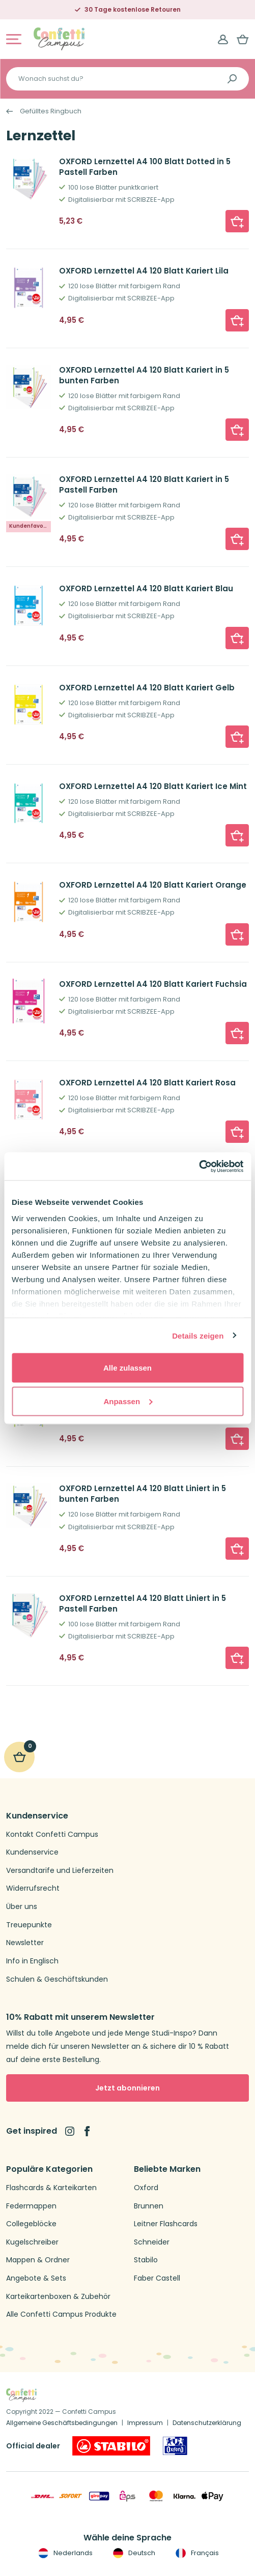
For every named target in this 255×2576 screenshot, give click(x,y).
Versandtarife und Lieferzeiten (60, 1870)
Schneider (151, 2242)
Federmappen (31, 2206)
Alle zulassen (127, 1367)
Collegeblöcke (31, 2224)
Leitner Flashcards (165, 2224)
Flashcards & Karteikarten (51, 2188)
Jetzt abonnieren (127, 2088)
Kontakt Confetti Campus (52, 1834)
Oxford (146, 2188)
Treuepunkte (29, 1925)
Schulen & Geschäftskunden (57, 1979)
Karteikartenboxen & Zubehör (58, 2296)
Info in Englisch (32, 1961)
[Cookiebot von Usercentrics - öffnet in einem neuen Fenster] (198, 1166)
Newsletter (25, 1943)
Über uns (21, 1907)
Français (196, 2553)
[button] (237, 221)
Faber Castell (157, 2278)
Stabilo (146, 2260)
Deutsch (133, 2553)
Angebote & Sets (36, 2278)
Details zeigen (197, 1335)
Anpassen (127, 1401)
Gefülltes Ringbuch (50, 111)
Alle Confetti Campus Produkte (61, 2314)
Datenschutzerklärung (207, 2422)
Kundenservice (32, 1852)
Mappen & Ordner (38, 2260)
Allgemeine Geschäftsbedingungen (62, 2422)
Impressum (145, 2422)
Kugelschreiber (32, 2242)
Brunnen (148, 2206)
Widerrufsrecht (33, 1888)
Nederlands (64, 2553)
